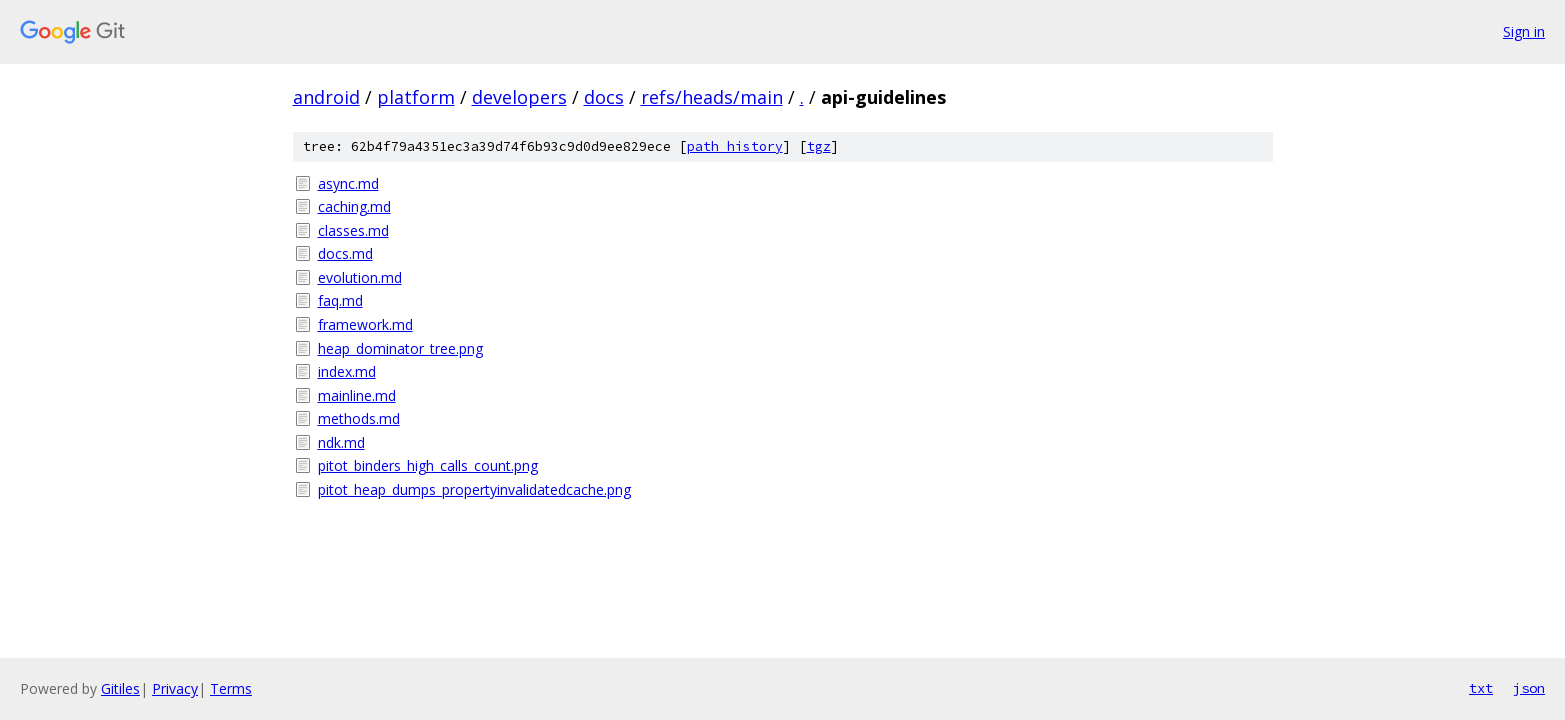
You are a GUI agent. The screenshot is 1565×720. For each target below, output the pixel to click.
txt (1481, 688)
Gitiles (120, 688)
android (326, 97)
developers (519, 97)
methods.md (359, 418)
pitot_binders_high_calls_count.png (428, 465)
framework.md (365, 324)
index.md (347, 371)
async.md (348, 183)
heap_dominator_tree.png (400, 348)
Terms (231, 688)
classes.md (353, 230)
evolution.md (360, 277)
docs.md (345, 253)
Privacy (175, 688)
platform (416, 97)
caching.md (354, 206)
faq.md (340, 300)
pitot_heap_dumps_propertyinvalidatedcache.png (474, 489)
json (1529, 688)
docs (604, 97)
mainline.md (357, 395)
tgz (819, 146)
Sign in (1524, 31)
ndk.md (341, 442)
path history (735, 146)
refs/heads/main (712, 97)
